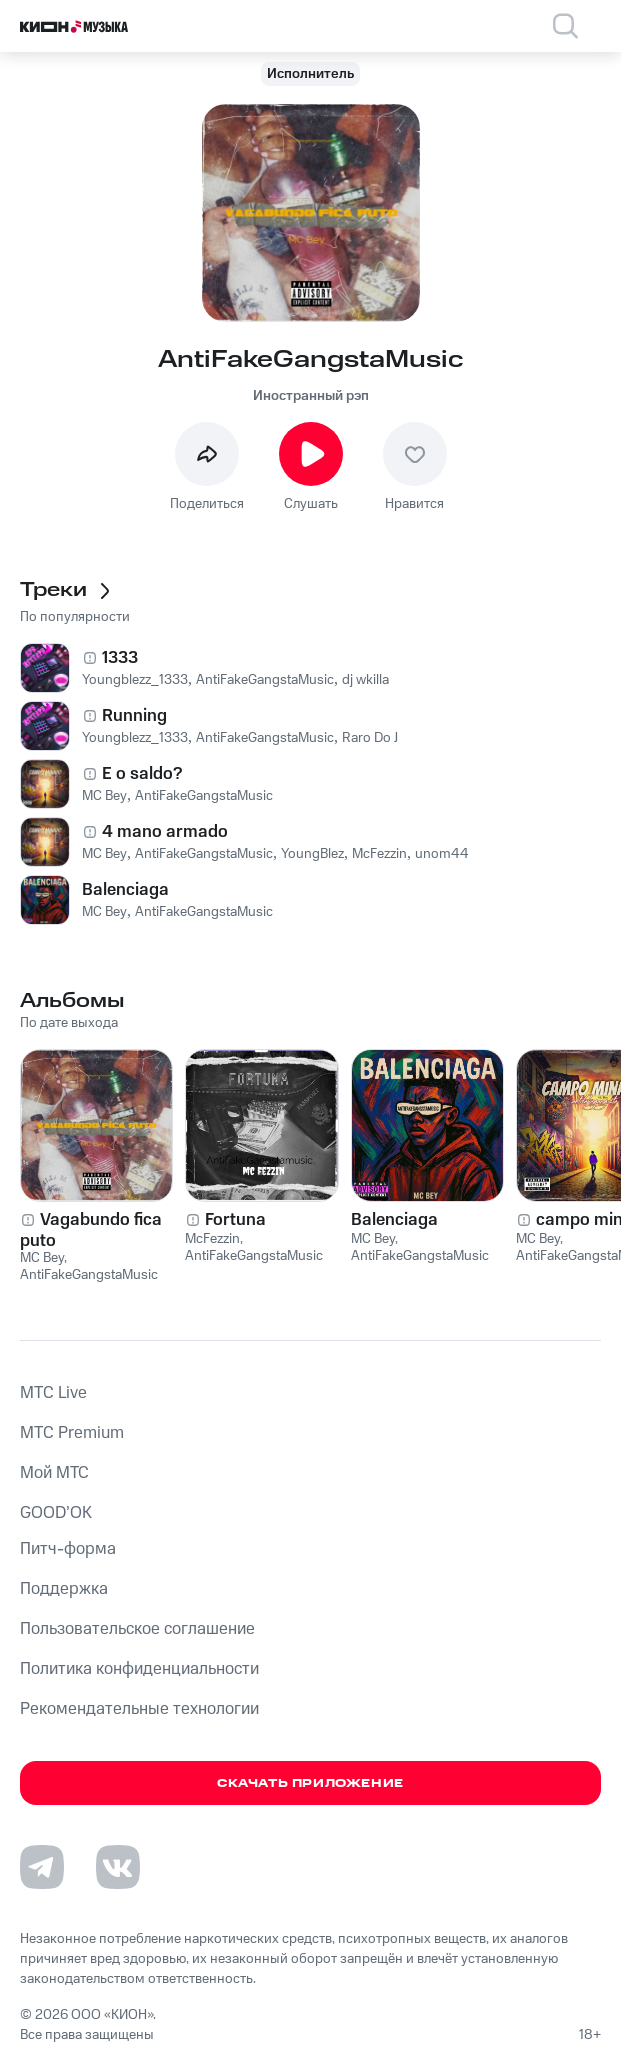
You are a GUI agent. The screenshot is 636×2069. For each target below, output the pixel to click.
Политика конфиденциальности (139, 1669)
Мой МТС (54, 1473)
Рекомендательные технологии (139, 1709)
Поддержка (64, 1589)
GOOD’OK (56, 1513)
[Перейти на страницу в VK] (118, 1867)
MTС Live (53, 1393)
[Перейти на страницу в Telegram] (42, 1867)
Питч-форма (68, 1549)
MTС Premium (72, 1433)
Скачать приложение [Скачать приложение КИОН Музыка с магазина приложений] (310, 1783)
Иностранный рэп (311, 396)
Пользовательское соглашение (137, 1629)
